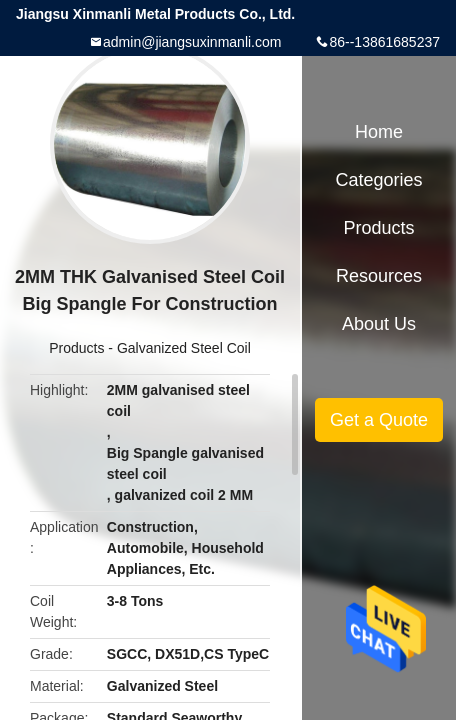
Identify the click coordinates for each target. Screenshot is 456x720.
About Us (379, 324)
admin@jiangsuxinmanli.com (192, 42)
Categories (378, 180)
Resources (379, 276)
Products (76, 348)
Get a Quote (379, 420)
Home (379, 132)
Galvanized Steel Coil (184, 348)
